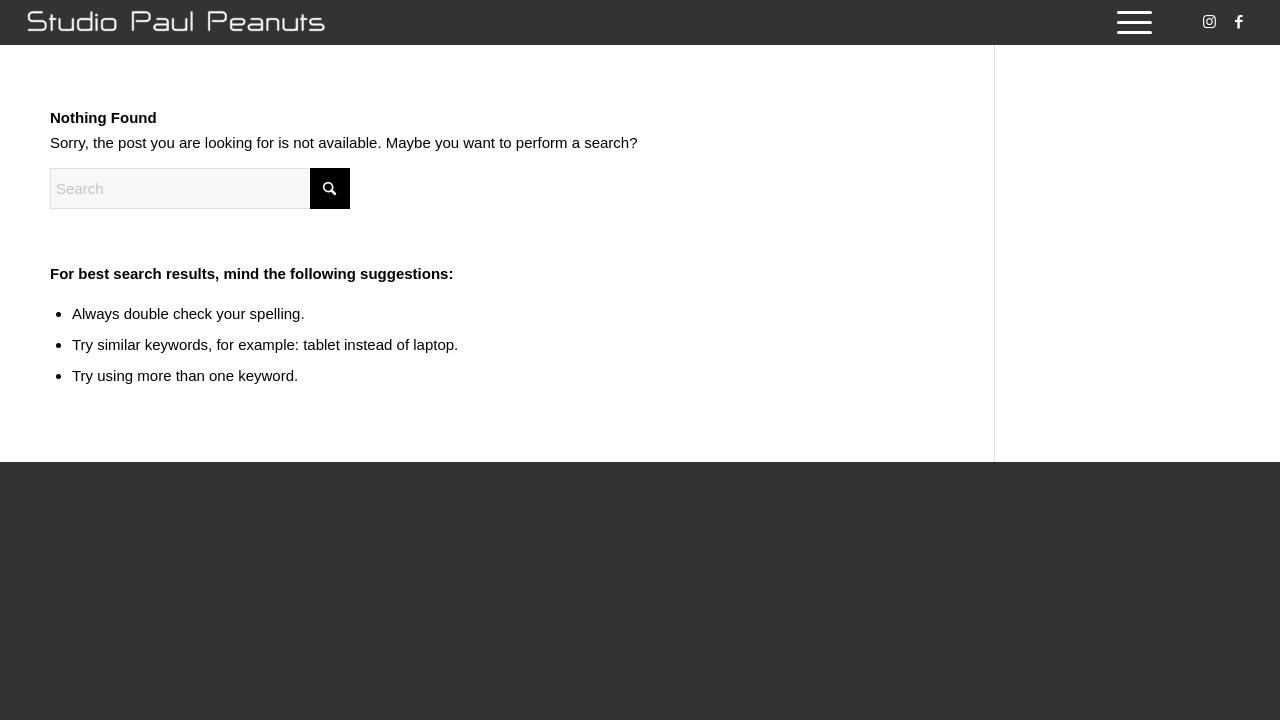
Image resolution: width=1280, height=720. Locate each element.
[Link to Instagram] (1209, 22)
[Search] (200, 188)
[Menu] (1128, 22)
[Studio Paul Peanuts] (176, 22)
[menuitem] (1128, 22)
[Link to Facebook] (1239, 22)
